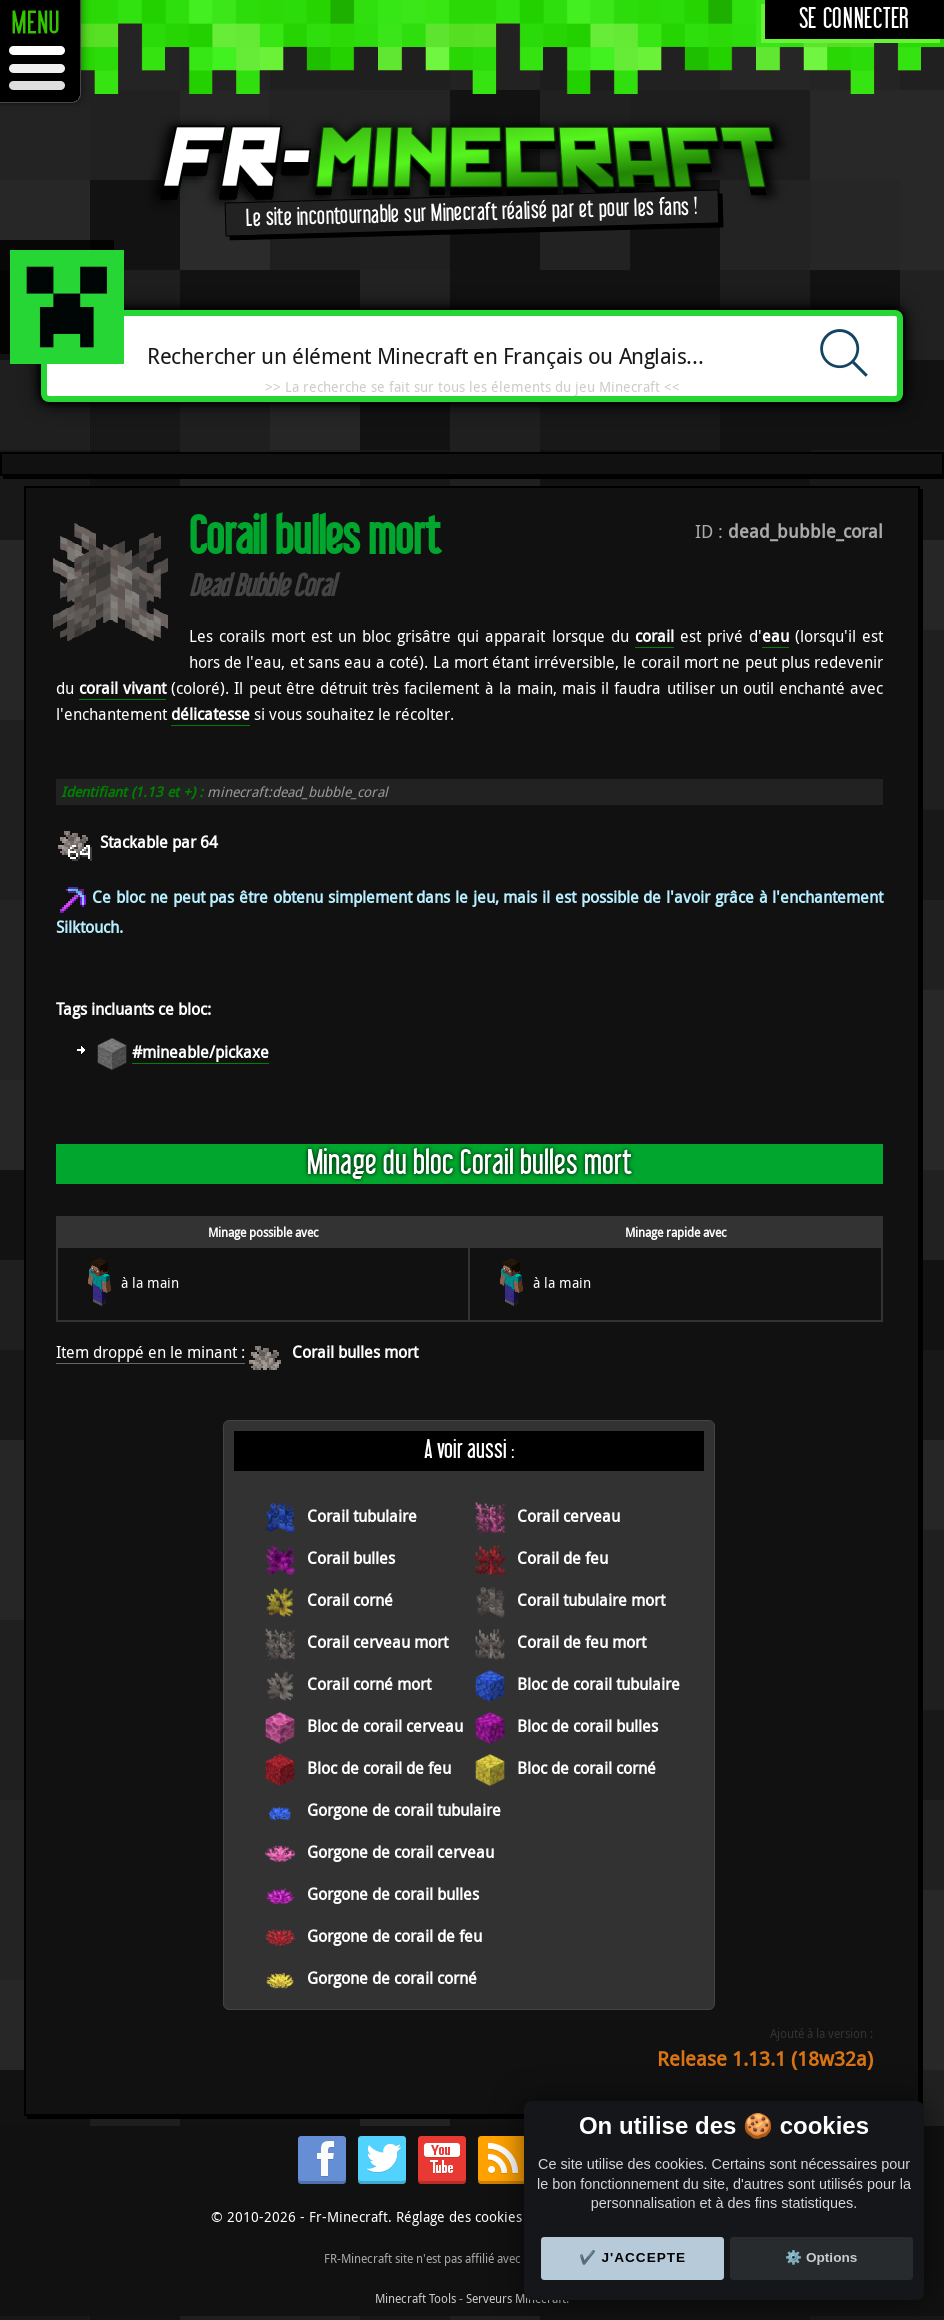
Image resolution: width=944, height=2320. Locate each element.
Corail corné (350, 1600)
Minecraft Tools (415, 2298)
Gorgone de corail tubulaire (404, 1810)
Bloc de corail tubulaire (598, 1684)
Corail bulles (351, 1558)
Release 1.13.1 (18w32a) (765, 2058)
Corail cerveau (568, 1516)
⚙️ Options (821, 2257)
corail (654, 636)
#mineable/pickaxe (200, 1052)
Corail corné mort (369, 1684)
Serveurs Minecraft (516, 2298)
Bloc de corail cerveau (385, 1726)
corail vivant (122, 688)
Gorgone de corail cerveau (400, 1852)
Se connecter (854, 19)
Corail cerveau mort (377, 1642)
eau (775, 636)
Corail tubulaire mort (591, 1600)
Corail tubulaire (362, 1516)
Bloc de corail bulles (587, 1726)
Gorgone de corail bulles (393, 1894)
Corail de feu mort (581, 1642)
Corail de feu (562, 1558)
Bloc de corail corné (586, 1768)
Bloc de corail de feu (379, 1768)
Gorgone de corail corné (392, 1978)
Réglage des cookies (459, 2216)
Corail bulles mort (355, 1352)
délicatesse (210, 714)
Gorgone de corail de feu (394, 1936)
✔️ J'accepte (633, 2257)
